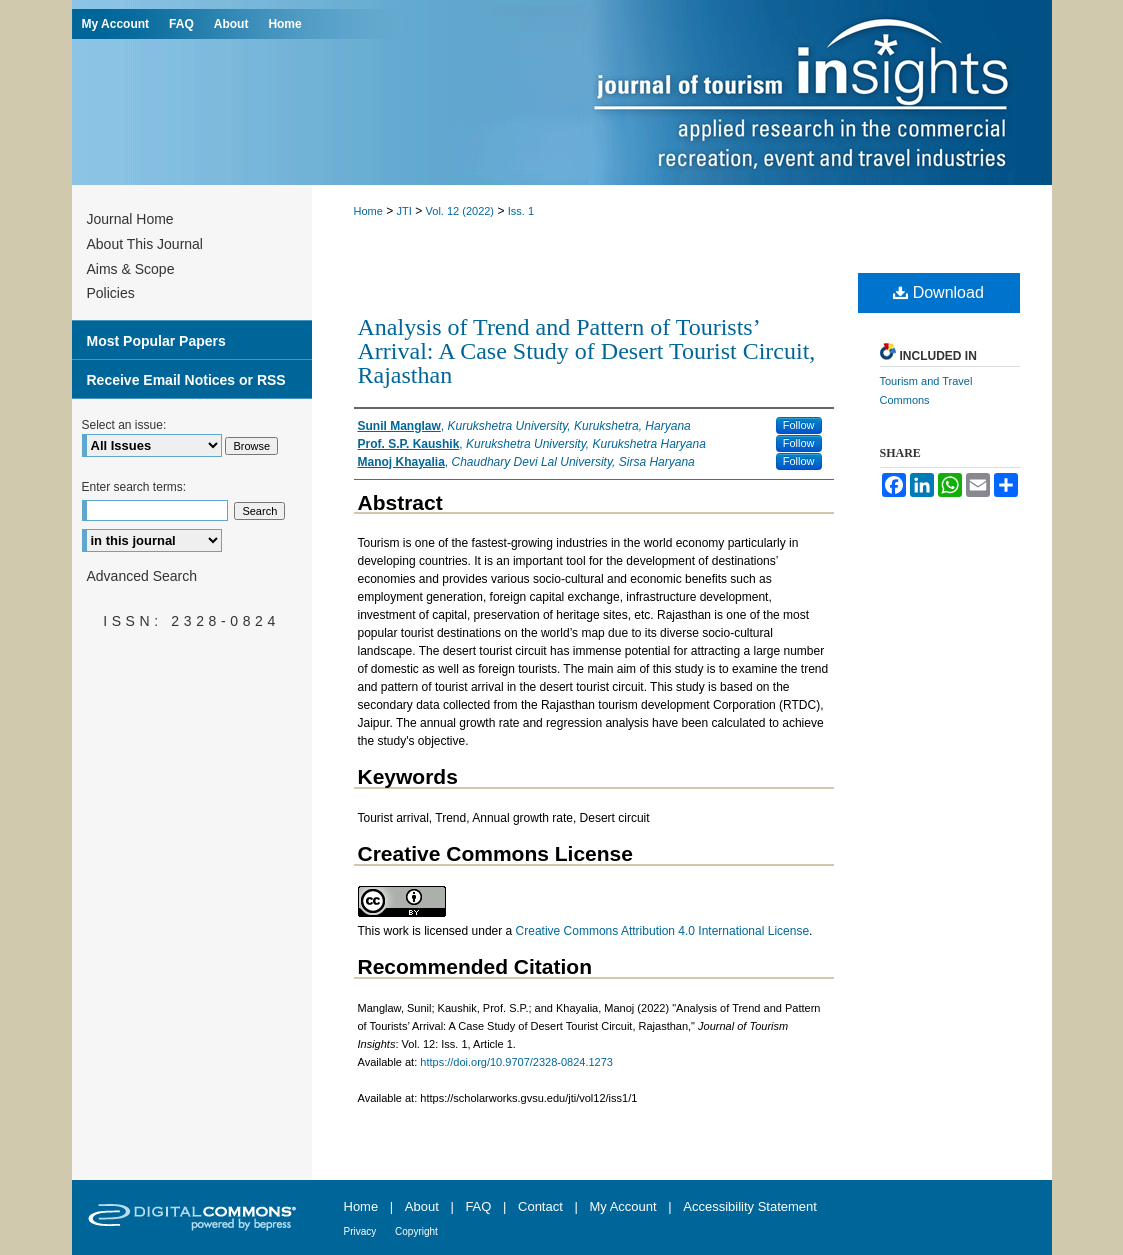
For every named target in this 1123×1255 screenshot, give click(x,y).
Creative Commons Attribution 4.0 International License (663, 931)
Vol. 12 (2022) (460, 211)
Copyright (416, 1231)
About (424, 1206)
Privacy (362, 1231)
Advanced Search (142, 576)
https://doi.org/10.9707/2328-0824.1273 (516, 1062)
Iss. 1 (521, 211)
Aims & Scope (131, 269)
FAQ (480, 1206)
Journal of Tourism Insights (812, 92)
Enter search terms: (134, 487)
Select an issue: (124, 425)
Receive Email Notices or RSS (186, 380)
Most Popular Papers (156, 341)
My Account (624, 1206)
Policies (111, 293)
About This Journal (145, 244)
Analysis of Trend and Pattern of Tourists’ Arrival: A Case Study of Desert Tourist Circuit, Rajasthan (587, 351)
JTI (404, 211)
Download (938, 292)
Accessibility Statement (750, 1206)
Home (368, 211)
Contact (542, 1206)
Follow (799, 425)
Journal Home (130, 219)
